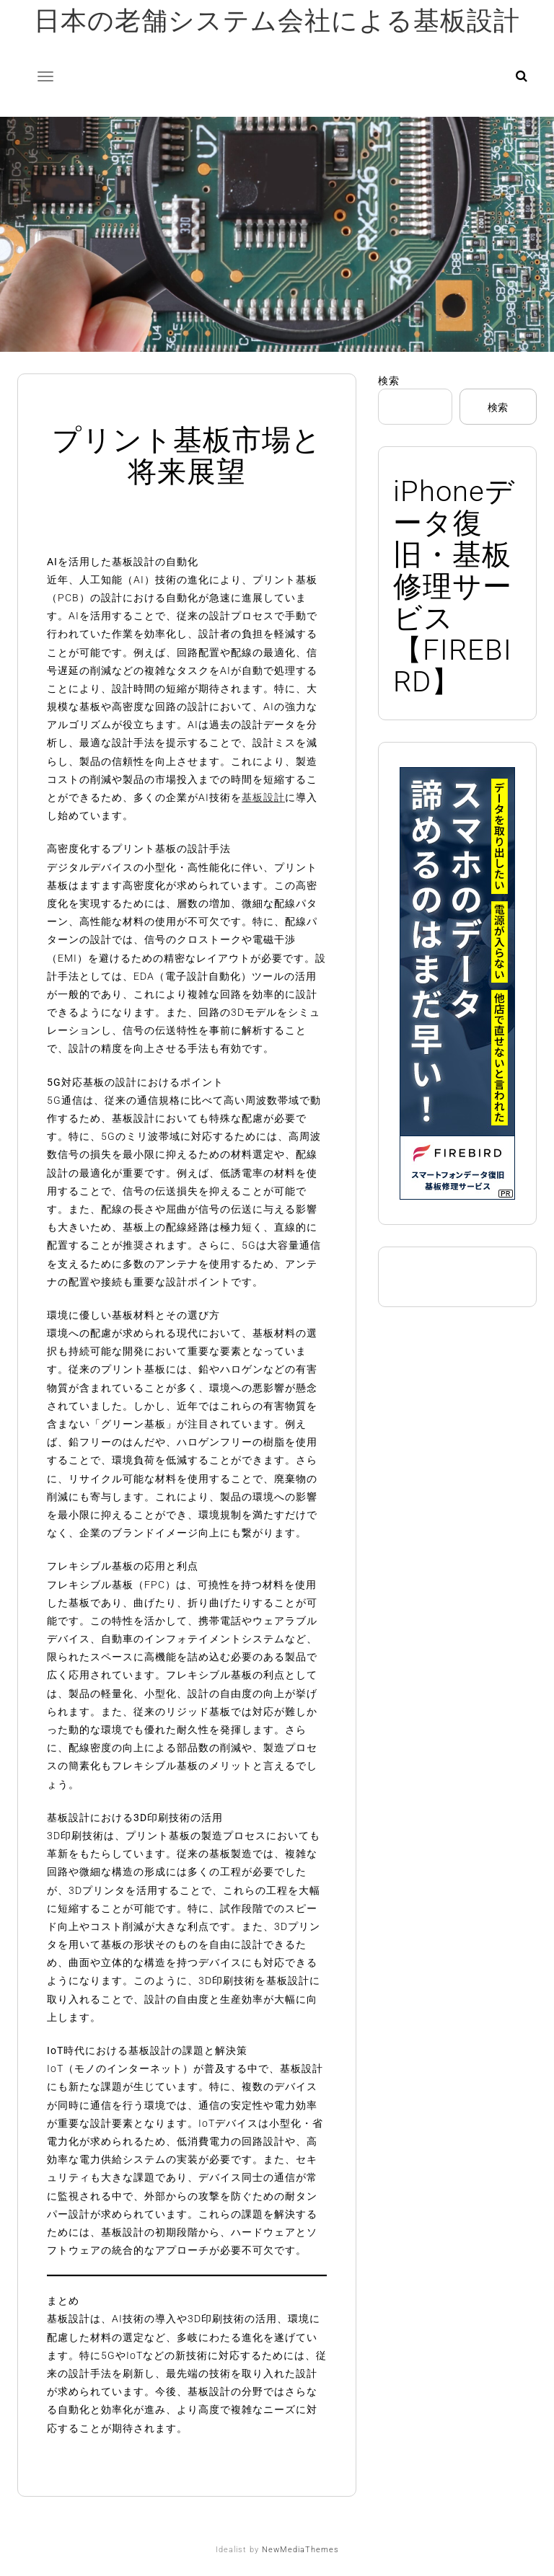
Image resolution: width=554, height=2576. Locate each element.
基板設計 (263, 797)
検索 (389, 380)
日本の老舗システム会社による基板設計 (277, 21)
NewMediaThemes (300, 2549)
